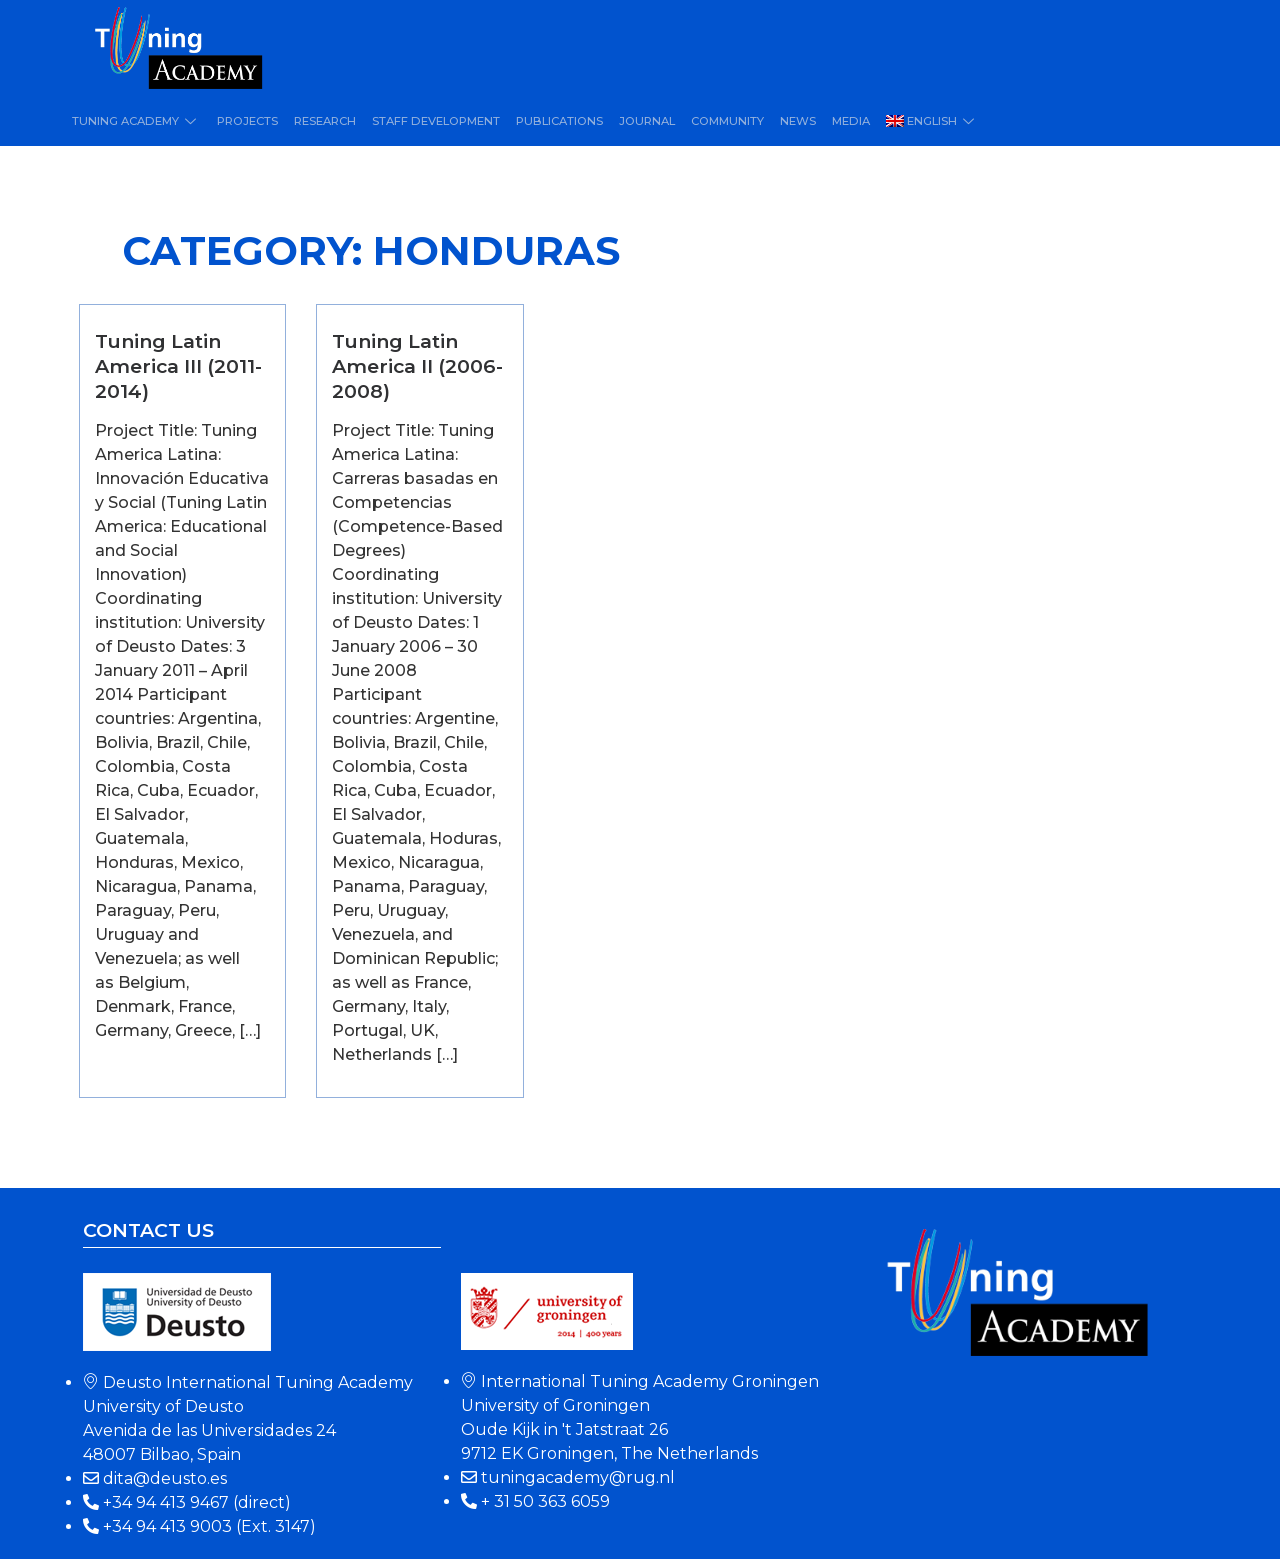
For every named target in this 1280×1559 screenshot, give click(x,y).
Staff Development (431, 121)
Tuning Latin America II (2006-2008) (417, 366)
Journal (639, 121)
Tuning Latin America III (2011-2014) (178, 366)
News (789, 121)
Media (841, 121)
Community (719, 121)
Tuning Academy (135, 121)
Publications (553, 121)
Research (322, 121)
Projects (245, 121)
